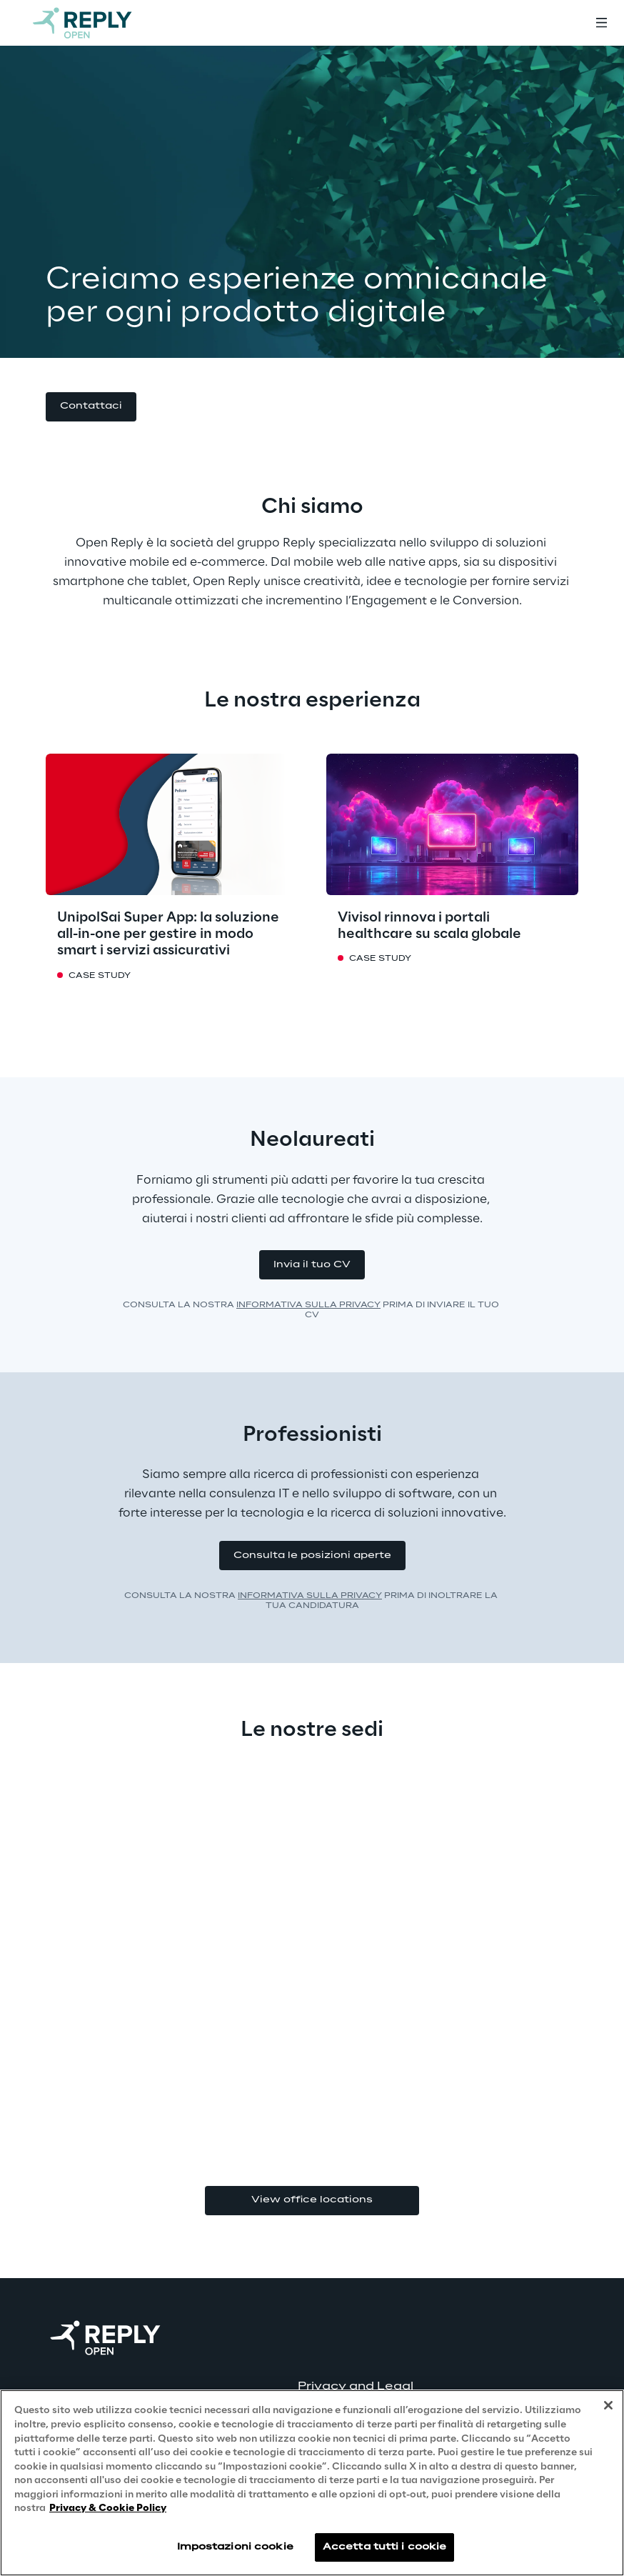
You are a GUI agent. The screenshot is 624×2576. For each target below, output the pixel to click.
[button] (91, 406)
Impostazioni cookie (235, 2547)
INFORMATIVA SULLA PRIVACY (308, 1305)
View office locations (312, 2200)
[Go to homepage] (96, 23)
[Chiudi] (608, 2405)
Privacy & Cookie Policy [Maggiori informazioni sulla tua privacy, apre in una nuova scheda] (107, 2508)
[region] (312, 2483)
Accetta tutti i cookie (385, 2547)
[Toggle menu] (601, 23)
